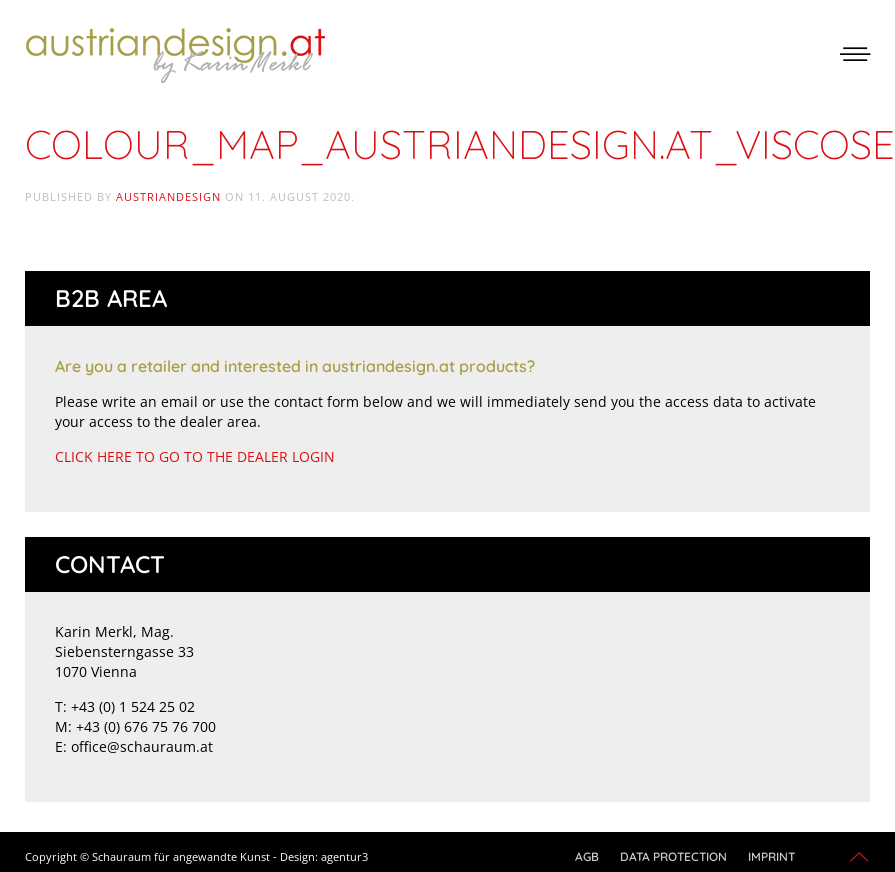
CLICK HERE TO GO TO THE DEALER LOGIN (195, 456)
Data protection (673, 856)
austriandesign (168, 196)
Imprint (771, 856)
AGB (587, 856)
